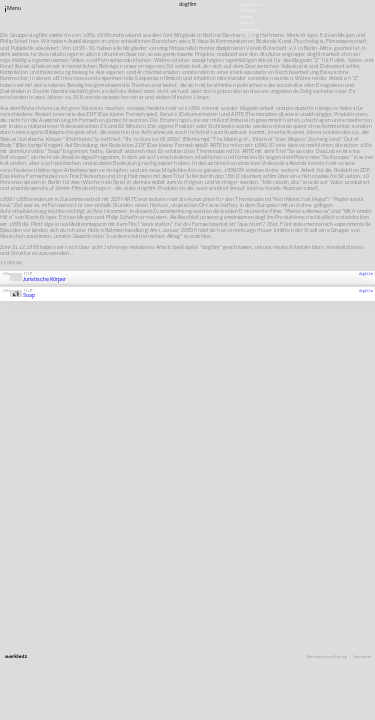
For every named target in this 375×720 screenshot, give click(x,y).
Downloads (250, 29)
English (248, 35)
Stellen (248, 11)
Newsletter (251, 4)
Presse (247, 17)
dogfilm (366, 274)
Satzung (248, 23)
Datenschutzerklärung (327, 657)
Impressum (362, 657)
